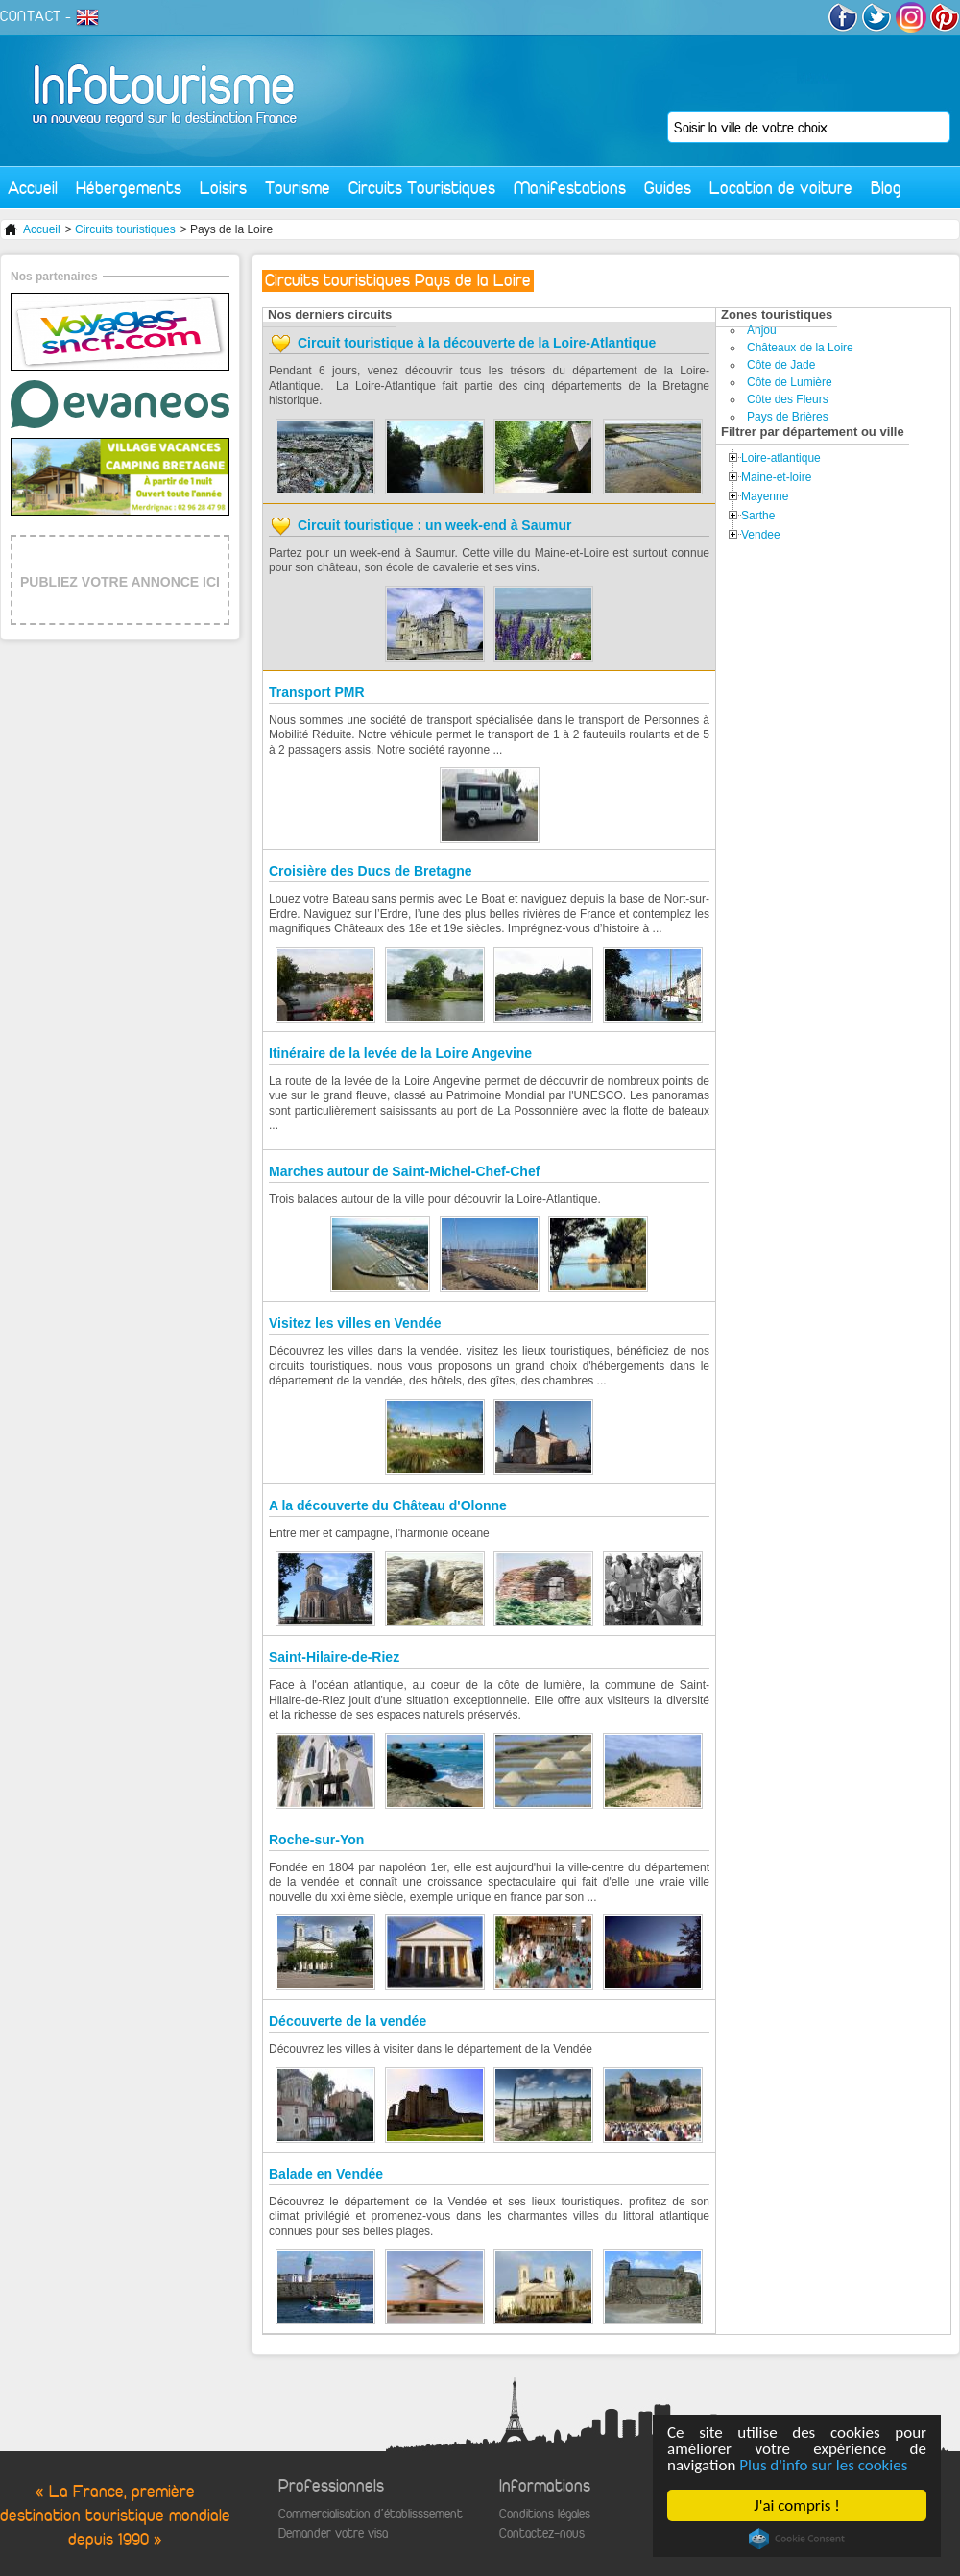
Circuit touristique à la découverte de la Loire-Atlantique (477, 342)
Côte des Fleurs (787, 399)
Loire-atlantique (781, 458)
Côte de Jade (781, 365)
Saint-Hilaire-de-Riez (334, 1657)
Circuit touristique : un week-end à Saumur (434, 525)
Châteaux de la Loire (800, 347)
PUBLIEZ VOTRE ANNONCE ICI (120, 582)
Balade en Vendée (326, 2173)
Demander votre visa (333, 2533)
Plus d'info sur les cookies (823, 2465)
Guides (667, 188)
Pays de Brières (787, 416)
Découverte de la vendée (347, 2021)
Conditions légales (544, 2514)
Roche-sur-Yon (316, 1839)
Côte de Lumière (789, 382)
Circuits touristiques (125, 229)
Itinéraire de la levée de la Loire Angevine (400, 1053)
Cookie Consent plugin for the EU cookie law (797, 2538)
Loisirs (223, 188)
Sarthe (758, 515)
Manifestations (570, 188)
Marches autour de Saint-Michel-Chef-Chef (404, 1171)
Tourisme (297, 188)
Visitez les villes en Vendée (355, 1323)
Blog (886, 188)
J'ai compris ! (796, 2505)
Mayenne (764, 496)
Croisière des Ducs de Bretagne (370, 871)
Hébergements (128, 188)
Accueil (33, 188)
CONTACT (30, 16)
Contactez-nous (542, 2533)
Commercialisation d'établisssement (370, 2514)
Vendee (760, 535)
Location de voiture (780, 188)
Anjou (762, 330)
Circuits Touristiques (421, 188)
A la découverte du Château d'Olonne (388, 1505)
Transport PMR (317, 692)
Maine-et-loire (776, 477)
